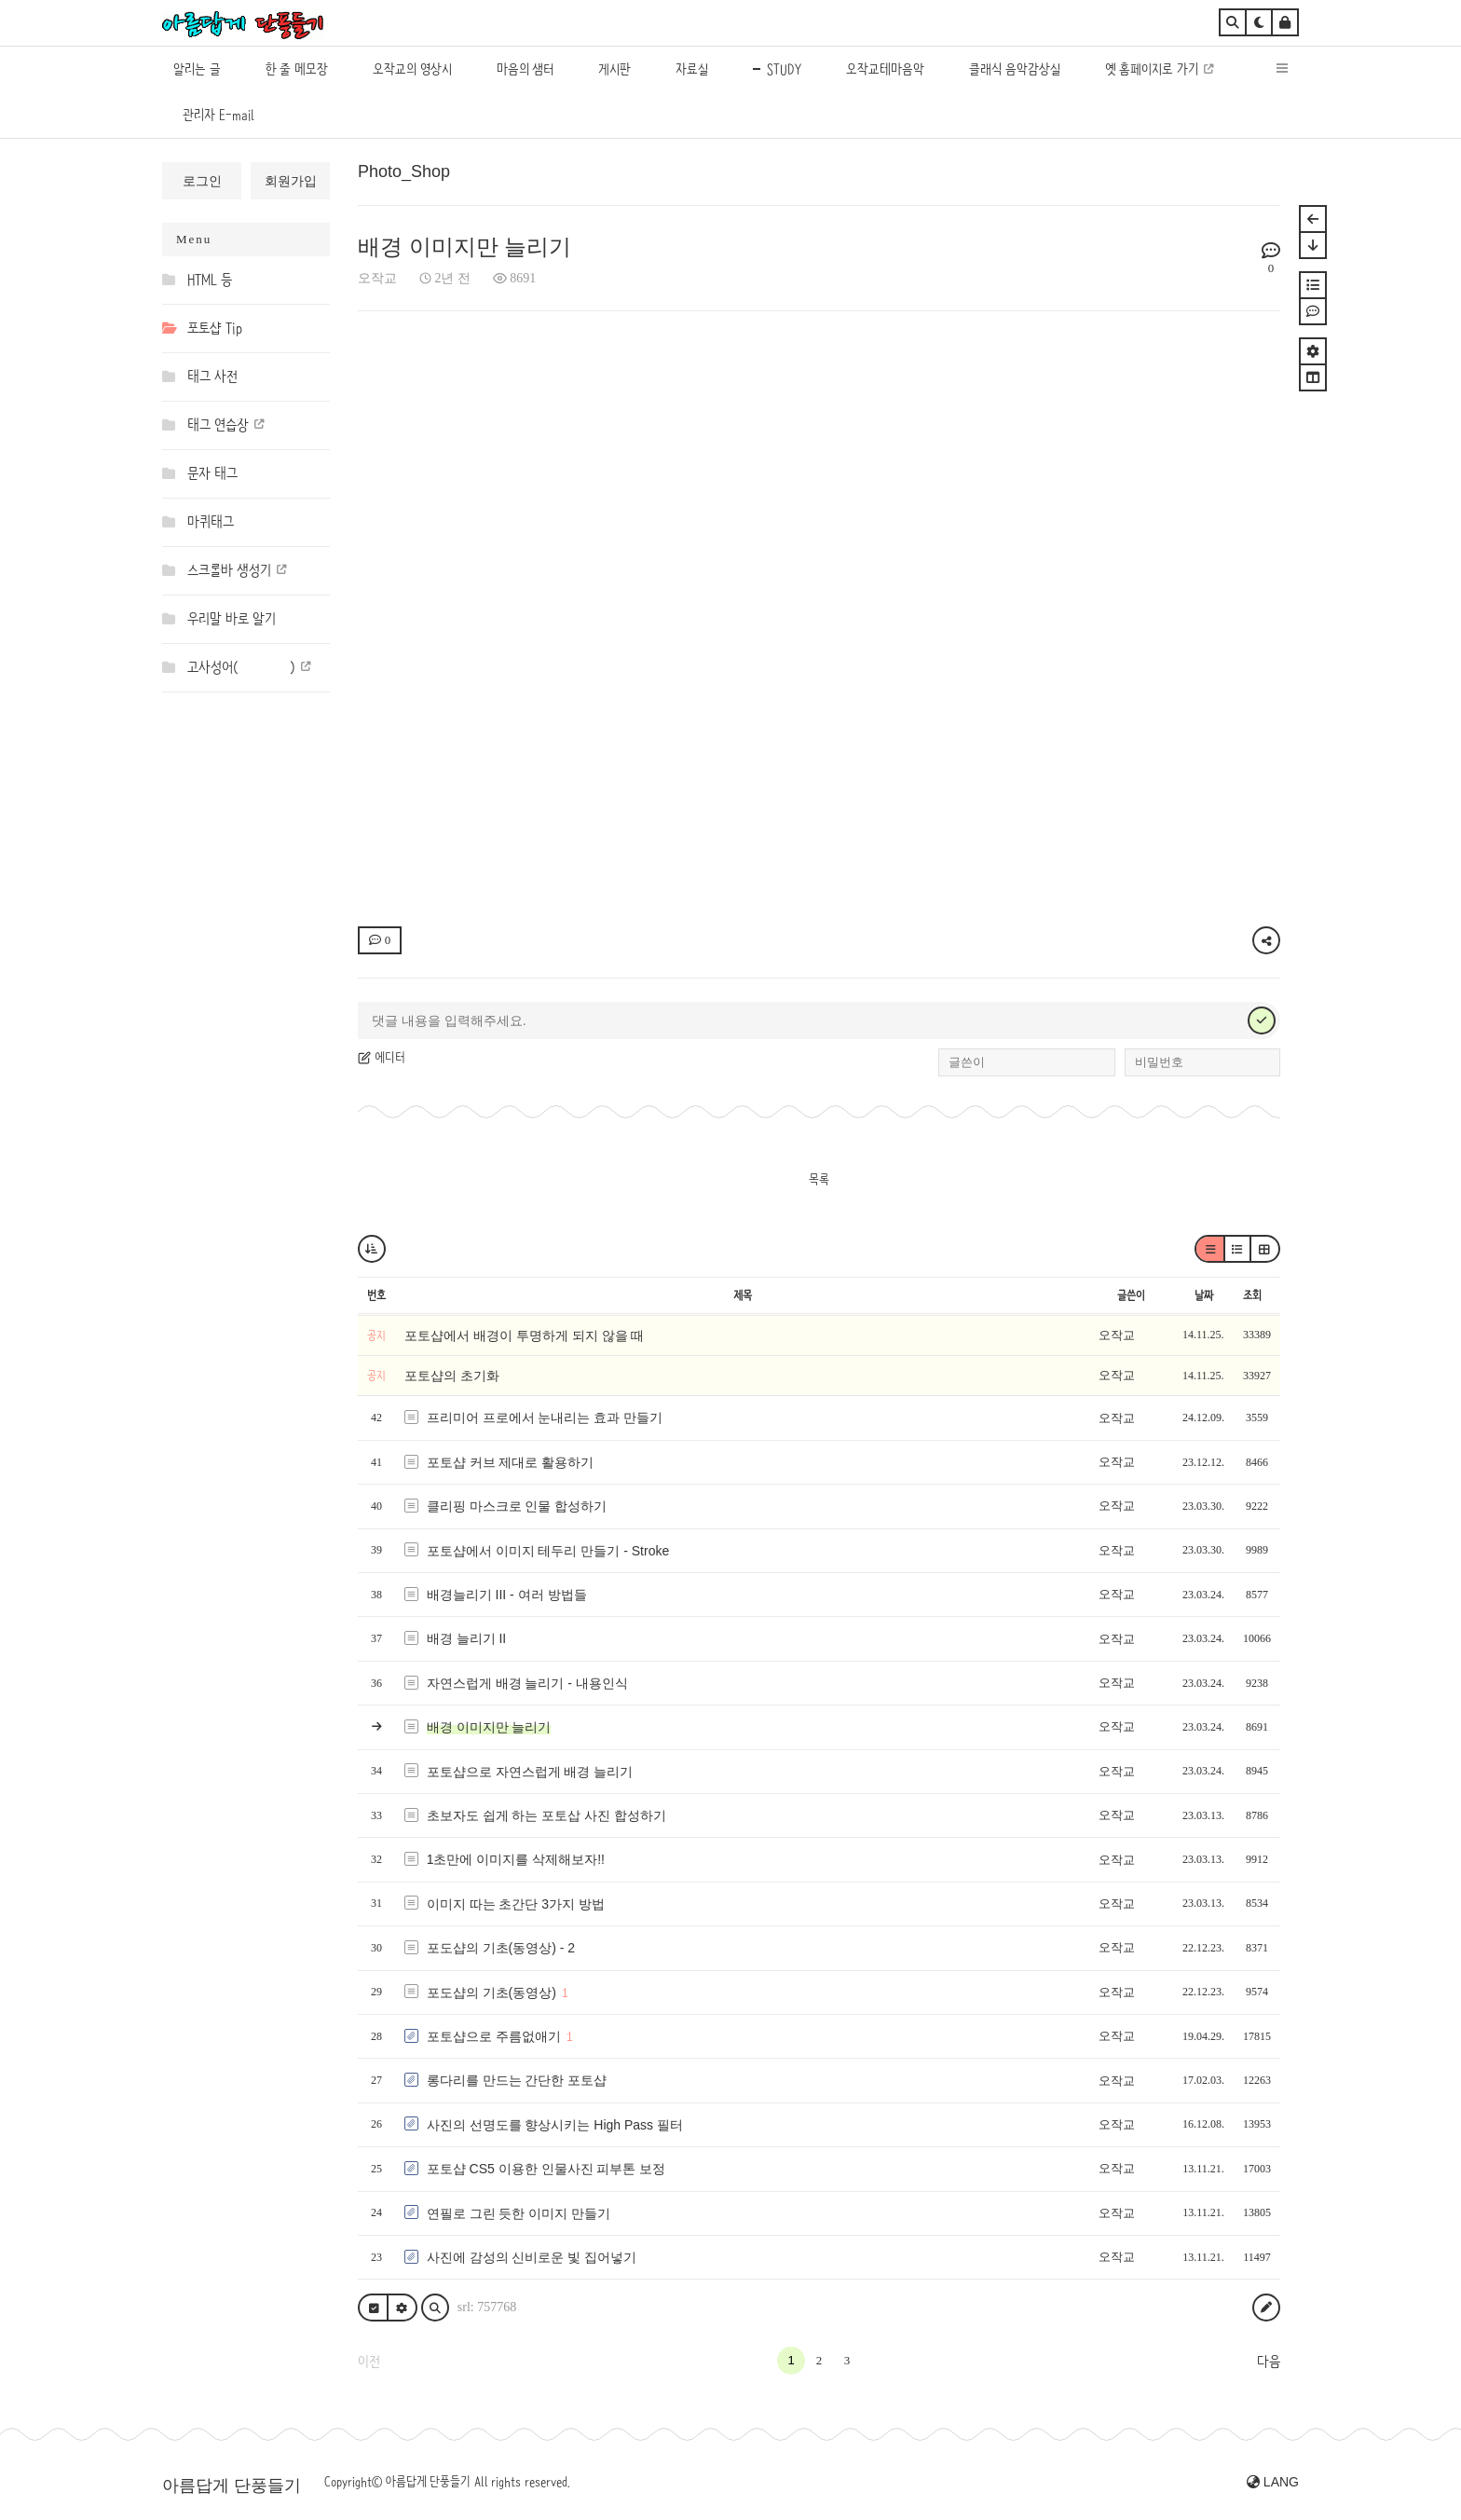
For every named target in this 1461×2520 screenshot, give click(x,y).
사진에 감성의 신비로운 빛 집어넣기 (532, 2257)
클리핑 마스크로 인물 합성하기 (517, 1506)
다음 (1268, 2361)
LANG (1273, 2481)
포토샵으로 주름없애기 (494, 2036)
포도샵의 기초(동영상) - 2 (501, 1947)
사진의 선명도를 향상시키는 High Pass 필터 (555, 2124)
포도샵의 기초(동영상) (491, 1992)
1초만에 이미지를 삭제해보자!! (516, 1859)
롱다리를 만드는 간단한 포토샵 (517, 2080)
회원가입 (291, 180)
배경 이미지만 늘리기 (464, 246)
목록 (819, 1179)
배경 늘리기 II (467, 1638)
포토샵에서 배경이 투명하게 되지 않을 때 (524, 1335)
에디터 (381, 1056)
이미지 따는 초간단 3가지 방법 (516, 1904)
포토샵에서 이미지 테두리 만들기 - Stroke (548, 1550)
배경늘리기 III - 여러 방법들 (507, 1594)
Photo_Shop (404, 171)
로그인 (202, 180)
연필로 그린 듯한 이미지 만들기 (519, 2213)
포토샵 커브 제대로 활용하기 (510, 1462)
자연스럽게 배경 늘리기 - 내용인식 (527, 1683)
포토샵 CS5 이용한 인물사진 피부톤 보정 (546, 2168)
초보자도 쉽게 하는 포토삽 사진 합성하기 (546, 1815)
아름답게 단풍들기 (231, 2485)
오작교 (377, 277)
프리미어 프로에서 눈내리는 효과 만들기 (545, 1417)
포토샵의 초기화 (451, 1375)
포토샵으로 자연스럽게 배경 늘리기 (530, 1771)
